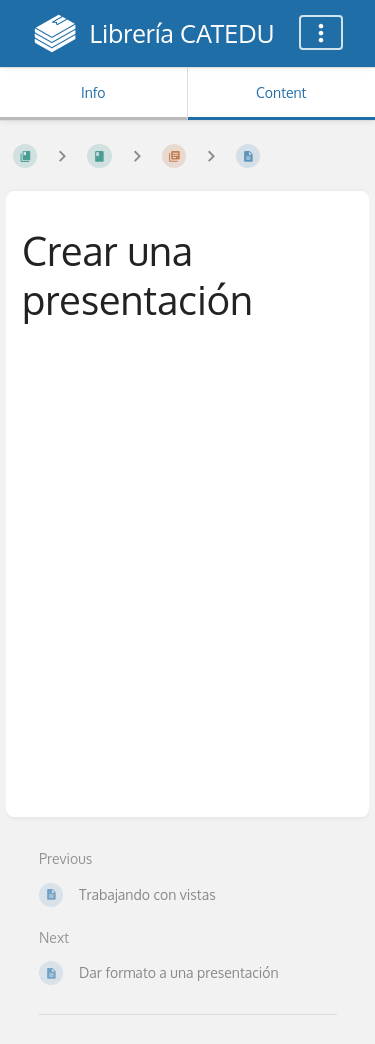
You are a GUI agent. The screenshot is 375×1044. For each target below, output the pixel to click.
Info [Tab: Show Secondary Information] (93, 92)
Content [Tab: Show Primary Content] (281, 92)
